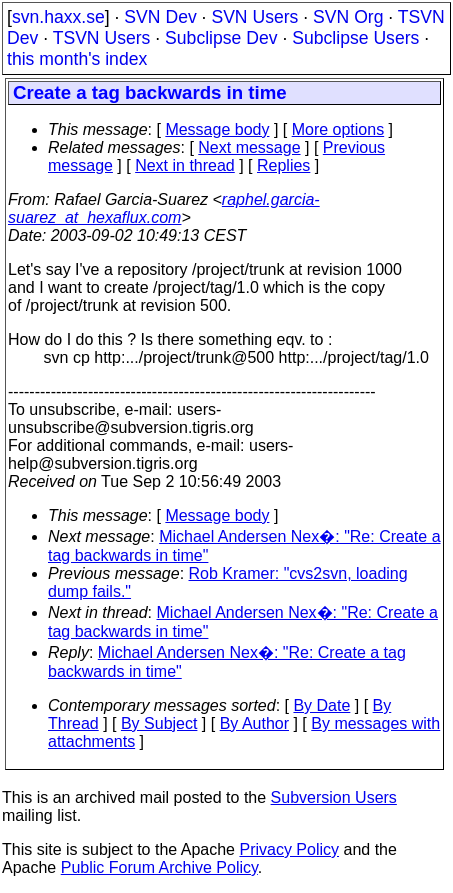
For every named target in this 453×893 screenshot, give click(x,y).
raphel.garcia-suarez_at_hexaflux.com (164, 208)
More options (338, 129)
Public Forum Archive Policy (159, 867)
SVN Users (254, 17)
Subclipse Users (355, 38)
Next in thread (185, 165)
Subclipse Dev (221, 38)
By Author (254, 723)
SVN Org (348, 17)
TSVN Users (102, 38)
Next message (249, 147)
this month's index (77, 59)
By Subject (159, 723)
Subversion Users (334, 797)
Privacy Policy (289, 849)
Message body (217, 129)
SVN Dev (160, 17)
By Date (321, 705)
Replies (283, 165)
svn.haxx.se (58, 17)
